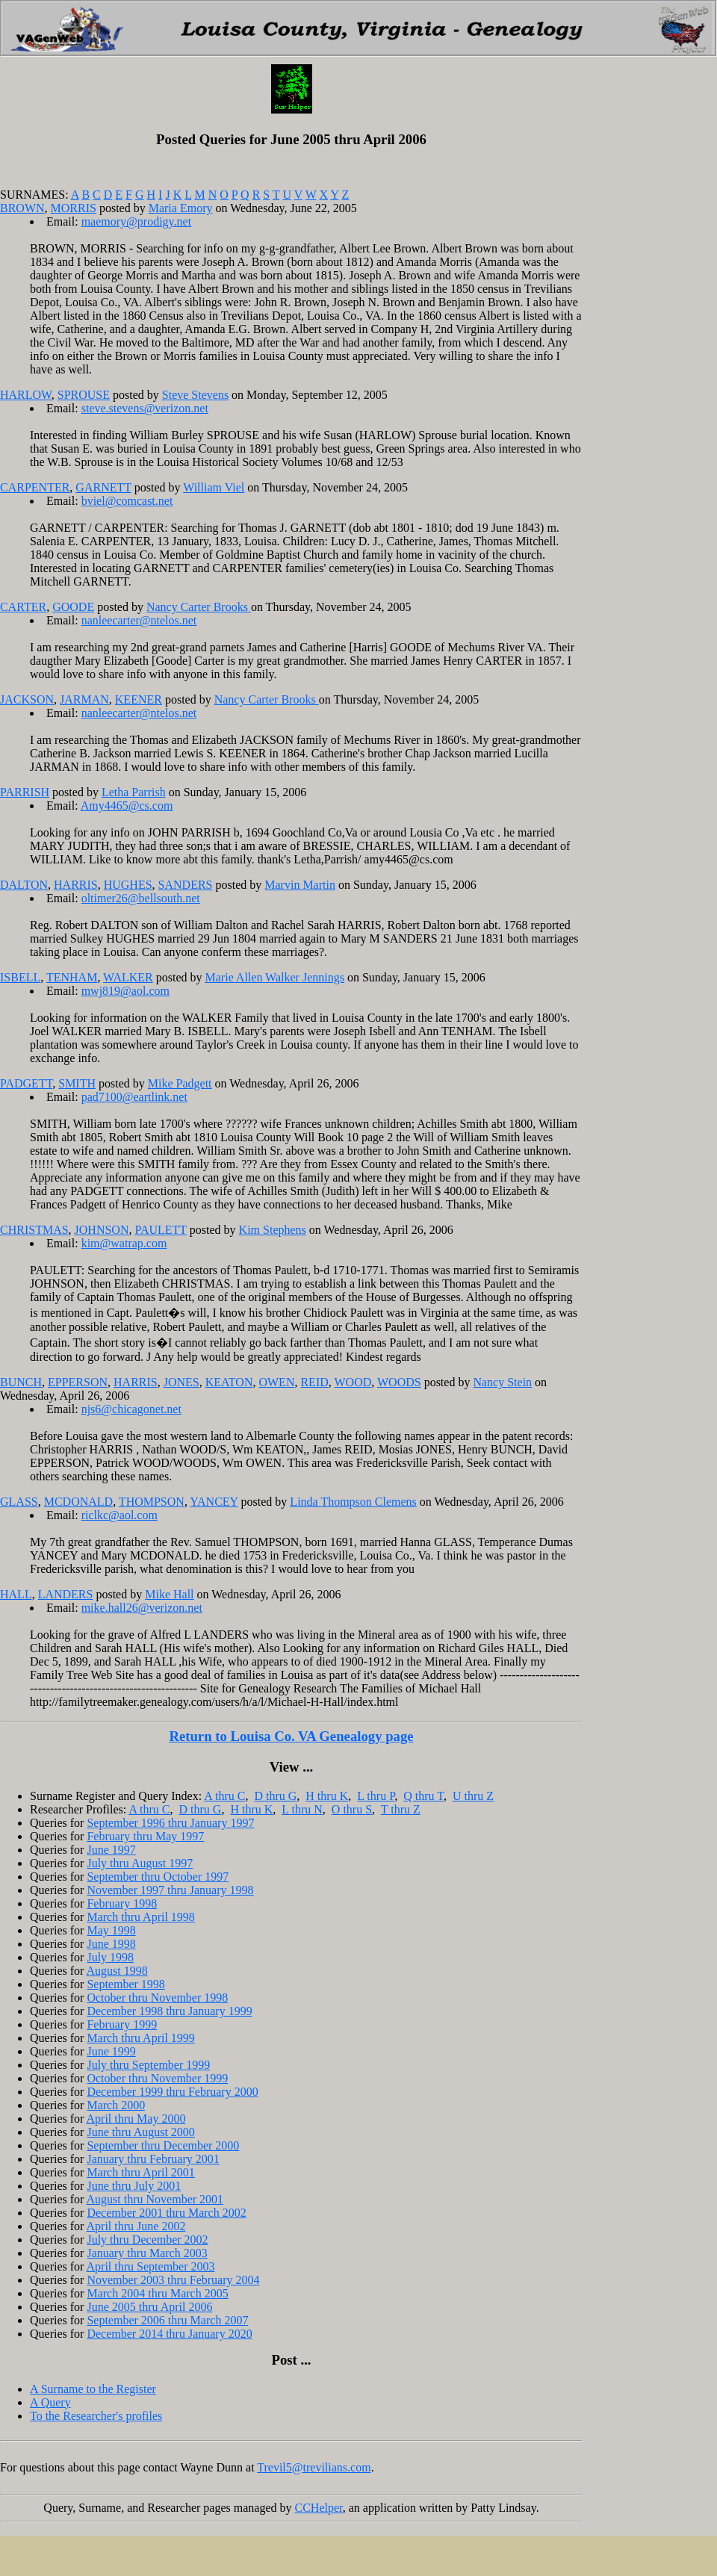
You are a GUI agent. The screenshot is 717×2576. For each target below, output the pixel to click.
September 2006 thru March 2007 (167, 2320)
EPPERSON (78, 1382)
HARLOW (26, 394)
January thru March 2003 (147, 2253)
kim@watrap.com (124, 1243)
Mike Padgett (180, 1083)
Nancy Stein (502, 1382)
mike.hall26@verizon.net (141, 1607)
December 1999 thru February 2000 (172, 2091)
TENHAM (71, 977)
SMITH (77, 1083)
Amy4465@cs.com (127, 805)
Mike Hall (169, 1594)
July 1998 (110, 1957)
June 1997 (111, 1849)
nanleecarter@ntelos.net (139, 620)
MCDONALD (78, 1501)
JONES (181, 1382)
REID (314, 1382)
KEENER (138, 699)
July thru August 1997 (140, 1863)
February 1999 (122, 2024)
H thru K (326, 1796)
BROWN (22, 208)
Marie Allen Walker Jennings (274, 977)
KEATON (229, 1382)
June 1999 (111, 2051)
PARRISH (24, 792)
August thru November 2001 (155, 2199)
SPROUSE (84, 394)
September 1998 (125, 1984)
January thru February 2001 (153, 2159)
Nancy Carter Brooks (198, 606)
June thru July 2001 (134, 2185)
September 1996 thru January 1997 (170, 1822)
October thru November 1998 (157, 1997)
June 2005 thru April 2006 (149, 2306)
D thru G (275, 1796)
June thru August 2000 (140, 2132)
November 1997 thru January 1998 (170, 1890)
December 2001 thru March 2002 (166, 2212)
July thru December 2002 (147, 2239)
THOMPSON (151, 1501)
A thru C (224, 1796)
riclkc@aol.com (119, 1515)
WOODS (399, 1382)
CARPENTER (34, 487)
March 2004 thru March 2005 (157, 2293)
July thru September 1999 (148, 2064)
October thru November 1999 (157, 2078)
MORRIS (73, 208)
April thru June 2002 (136, 2226)
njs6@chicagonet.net (131, 1409)
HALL (16, 1594)
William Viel (213, 487)
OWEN (276, 1382)
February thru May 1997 (145, 1836)
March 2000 (116, 2105)
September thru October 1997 (158, 1876)
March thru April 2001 (140, 2172)
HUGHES (128, 884)
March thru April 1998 (140, 1917)
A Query (50, 2402)
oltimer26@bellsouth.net (140, 898)
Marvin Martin (299, 884)
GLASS (19, 1501)
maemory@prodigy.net (136, 221)
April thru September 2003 (151, 2266)
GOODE (73, 606)
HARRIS (76, 884)
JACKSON (27, 699)
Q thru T (423, 1796)
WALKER (128, 977)
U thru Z (473, 1796)
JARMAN (84, 699)
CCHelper (319, 2507)
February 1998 (122, 1903)
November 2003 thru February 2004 (173, 2280)
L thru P (375, 1796)
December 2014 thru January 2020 (169, 2333)
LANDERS (65, 1594)
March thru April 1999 (140, 2038)
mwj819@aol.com (125, 990)
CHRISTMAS (34, 1229)
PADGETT (26, 1083)
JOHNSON (102, 1229)
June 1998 (111, 1943)
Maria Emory (181, 208)
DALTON (24, 884)
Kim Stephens (272, 1229)
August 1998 (117, 1970)
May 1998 (111, 1930)
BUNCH (21, 1382)
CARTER (23, 606)
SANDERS (185, 884)
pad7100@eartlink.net (134, 1096)
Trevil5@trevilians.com (313, 2467)
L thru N (302, 1809)
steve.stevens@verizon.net (144, 408)
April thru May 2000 (136, 2118)
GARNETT (103, 487)
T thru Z (400, 1809)
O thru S (352, 1809)
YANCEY (214, 1501)
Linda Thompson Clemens (353, 1501)
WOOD (352, 1382)
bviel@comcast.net (127, 500)
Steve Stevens (195, 394)
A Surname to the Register (93, 2389)
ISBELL (20, 977)
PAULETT (160, 1229)
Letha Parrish (134, 792)
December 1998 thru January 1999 (169, 2011)
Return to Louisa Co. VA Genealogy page (291, 1736)
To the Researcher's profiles (96, 2415)
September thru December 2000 (163, 2145)
